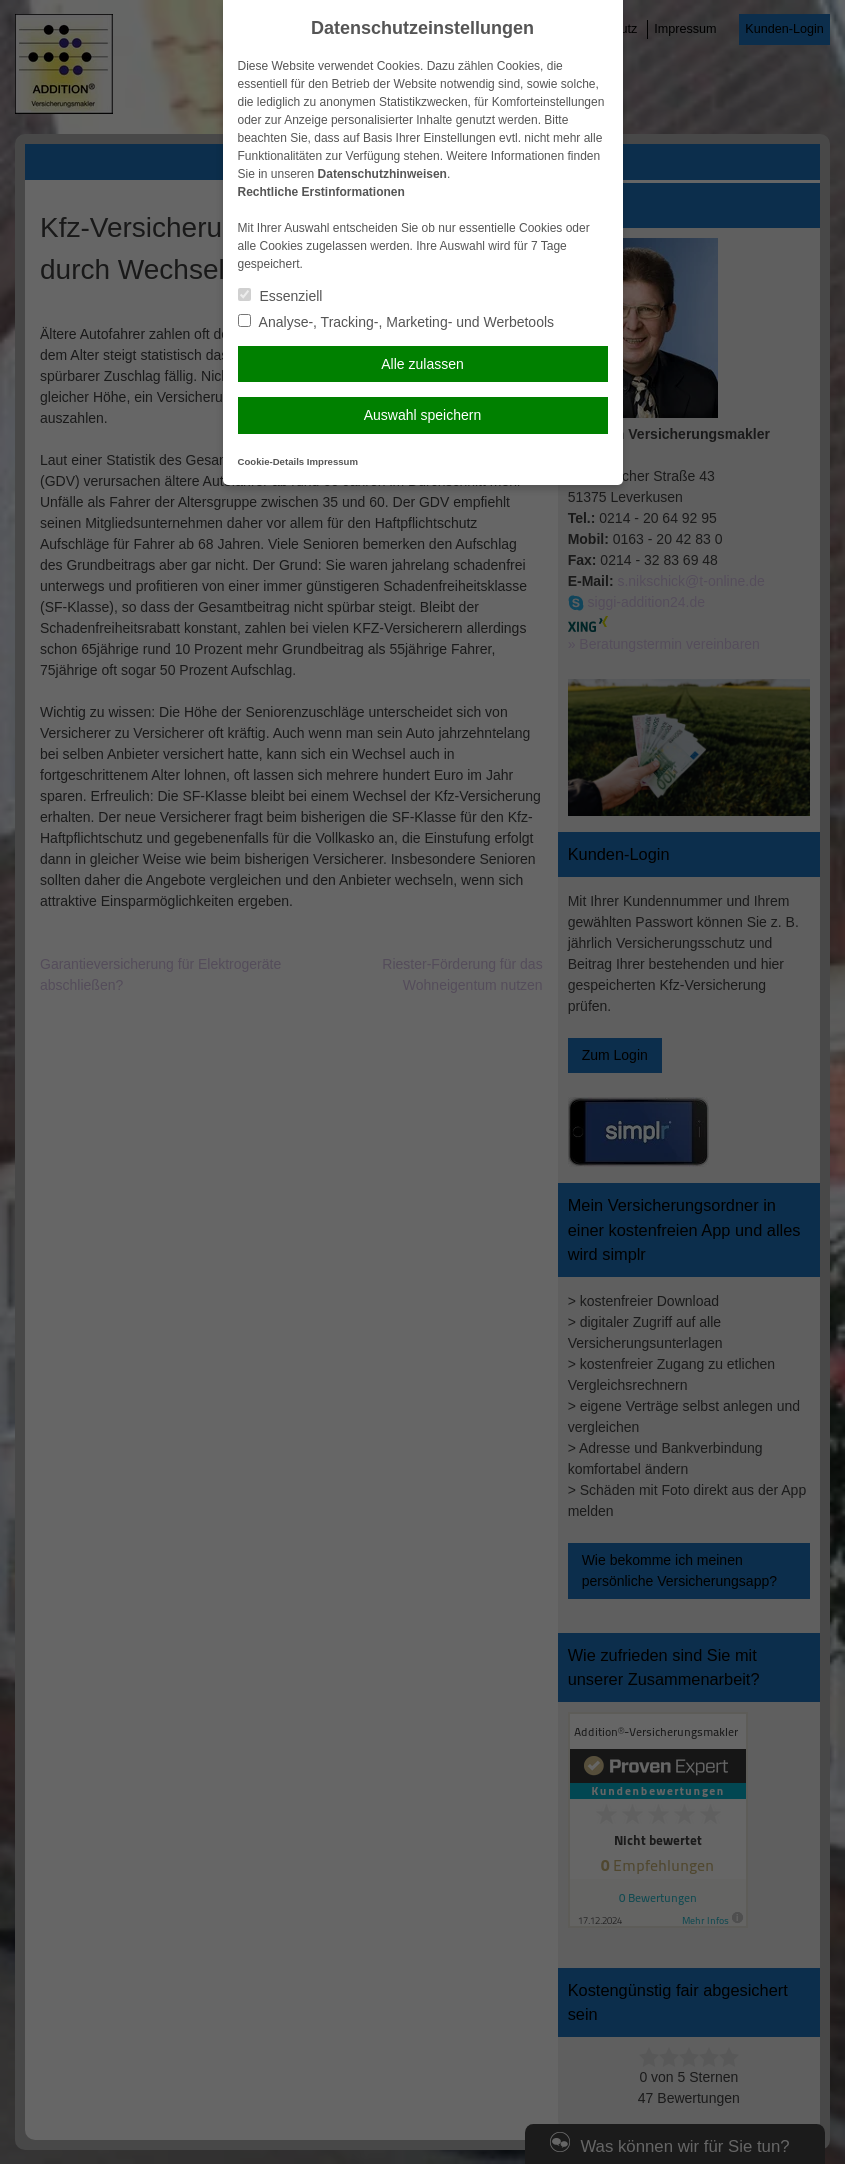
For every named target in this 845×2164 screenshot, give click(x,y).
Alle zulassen (422, 364)
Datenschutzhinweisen (382, 174)
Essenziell (280, 296)
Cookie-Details (271, 461)
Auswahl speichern (423, 415)
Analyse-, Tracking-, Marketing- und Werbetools (396, 322)
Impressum (332, 461)
